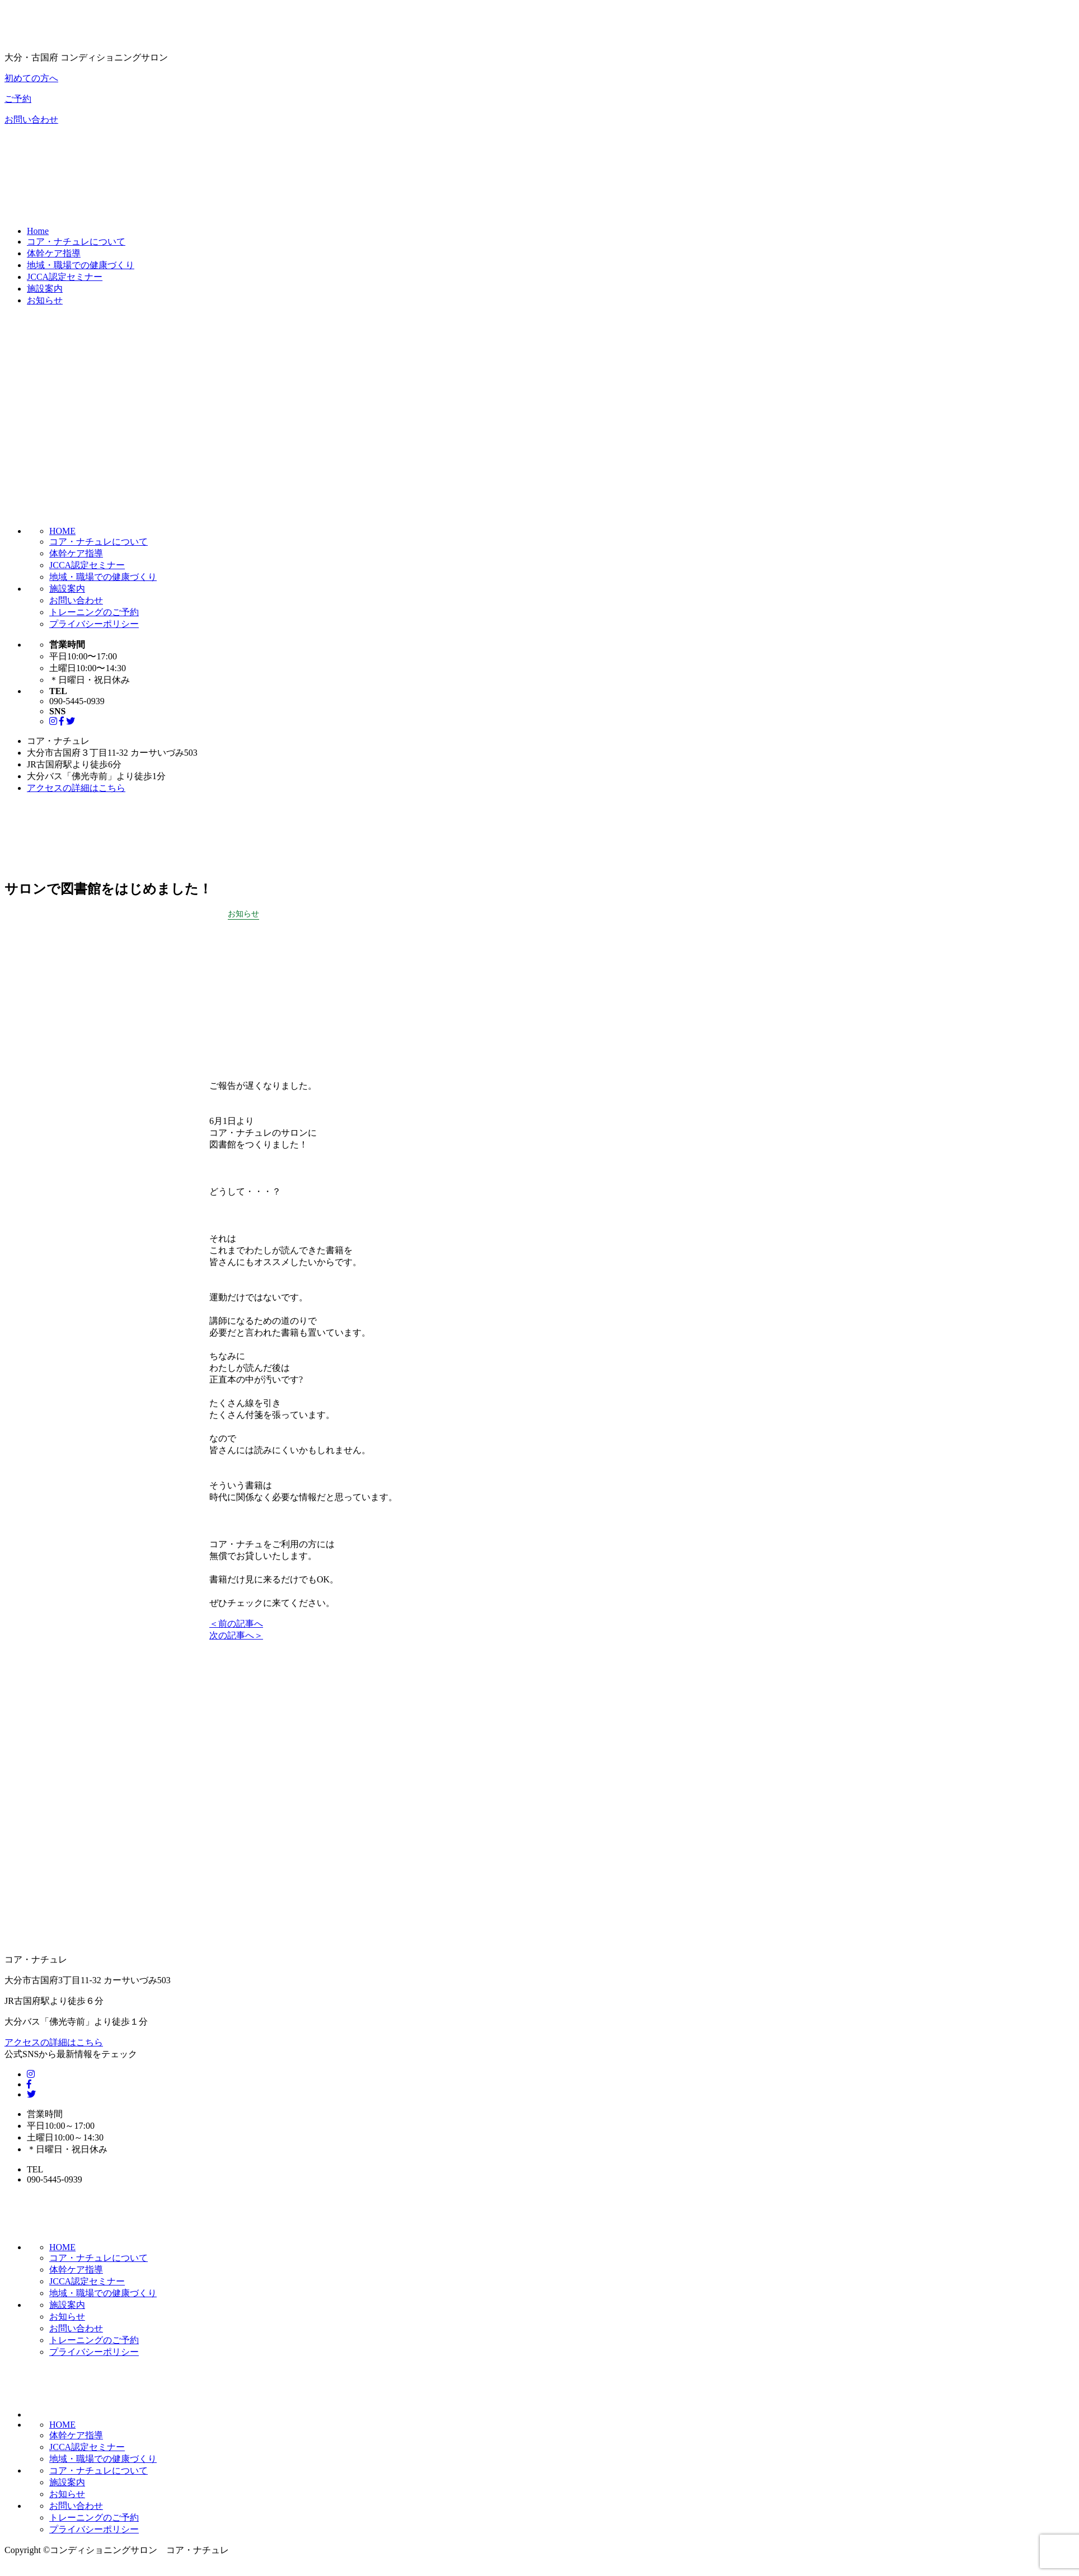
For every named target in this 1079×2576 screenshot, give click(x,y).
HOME (62, 531)
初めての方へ (31, 78)
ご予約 (17, 99)
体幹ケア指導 (54, 253)
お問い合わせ (31, 119)
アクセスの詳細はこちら (76, 788)
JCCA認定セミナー (64, 277)
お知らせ (45, 300)
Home (38, 231)
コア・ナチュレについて (76, 241)
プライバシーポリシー (94, 624)
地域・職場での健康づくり (80, 265)
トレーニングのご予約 (94, 612)
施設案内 (45, 288)
